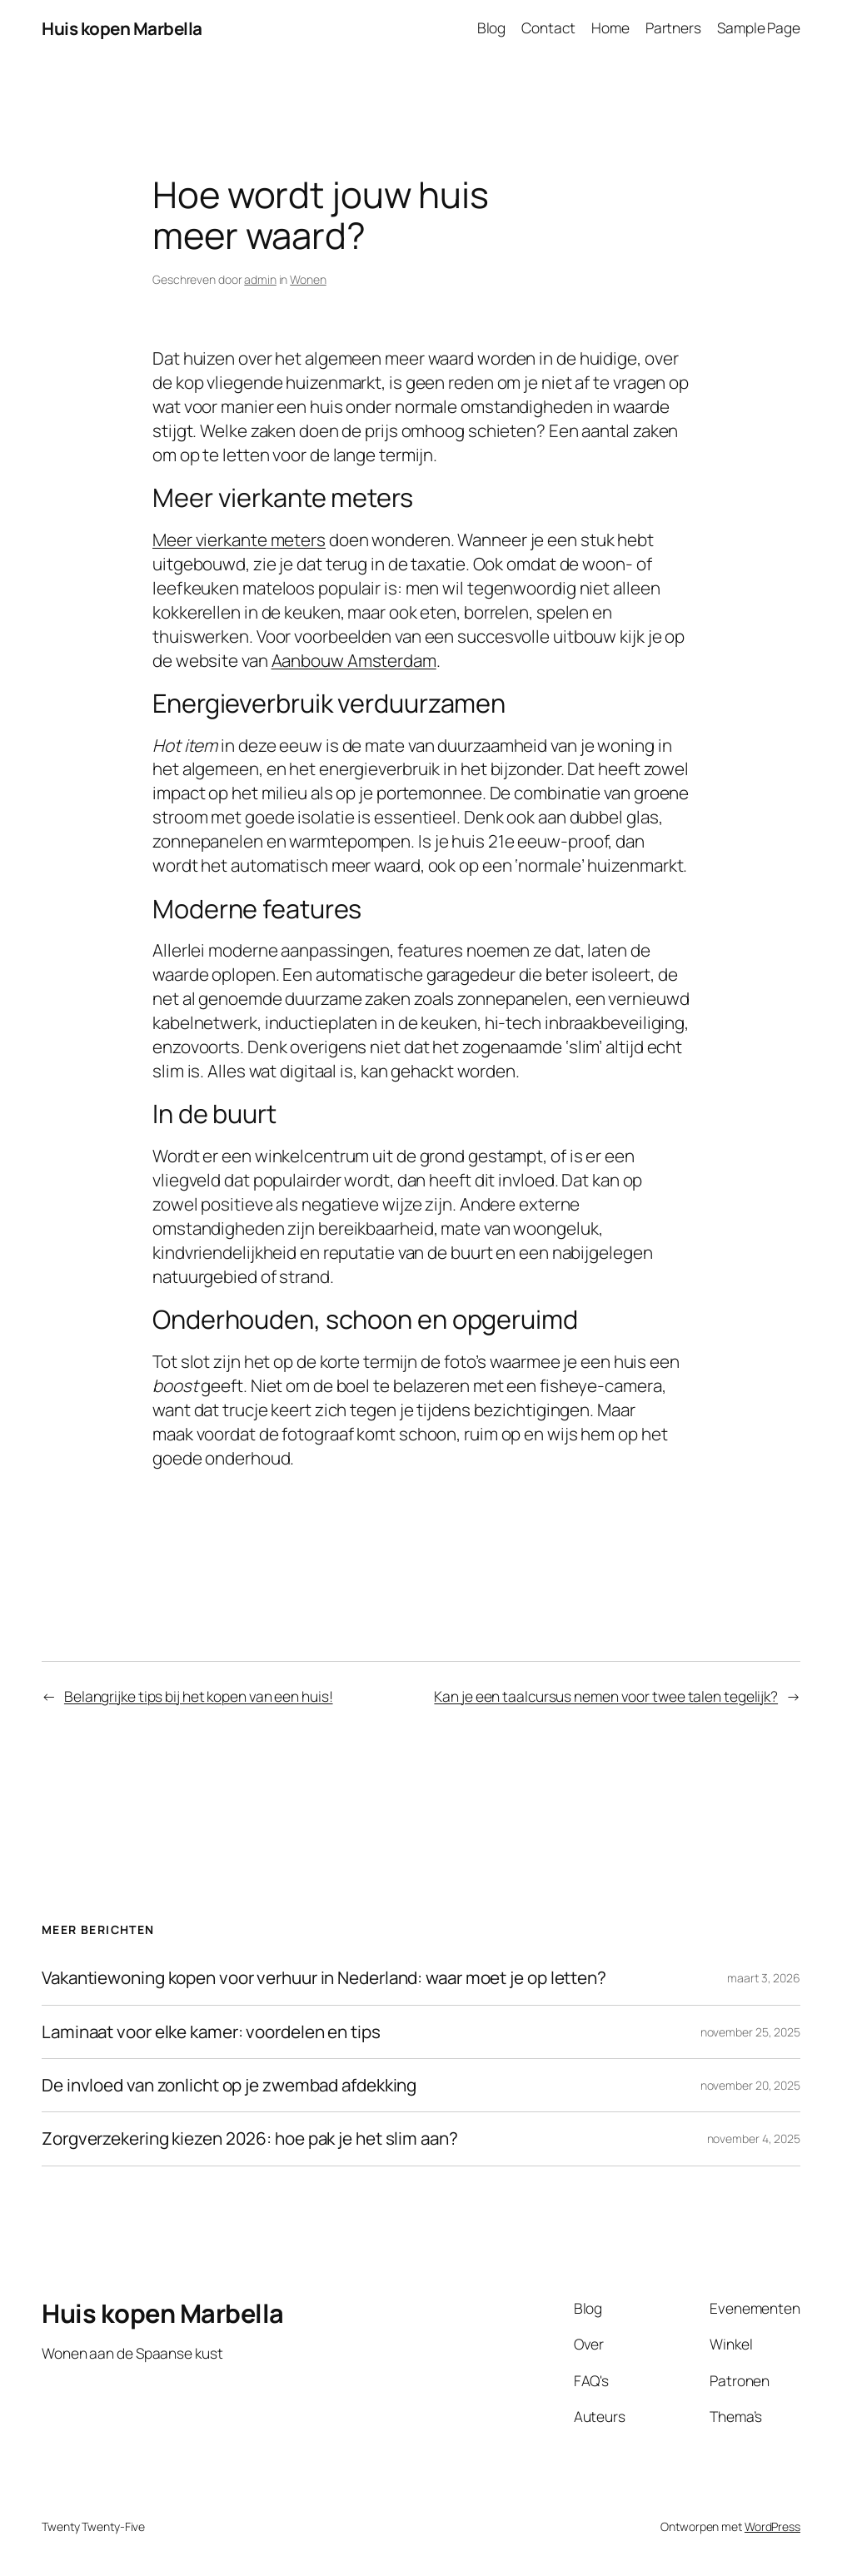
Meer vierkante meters (239, 539)
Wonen (308, 279)
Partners (673, 27)
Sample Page (758, 27)
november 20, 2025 (750, 2085)
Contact (548, 27)
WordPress (772, 2526)
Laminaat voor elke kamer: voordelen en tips (211, 2031)
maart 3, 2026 (763, 1978)
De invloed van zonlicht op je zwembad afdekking (229, 2085)
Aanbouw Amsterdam (354, 660)
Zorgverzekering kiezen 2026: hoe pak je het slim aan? (250, 2138)
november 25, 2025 (750, 2032)
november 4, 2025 (753, 2138)
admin (260, 279)
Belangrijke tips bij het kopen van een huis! (198, 1696)
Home (610, 27)
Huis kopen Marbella (122, 28)
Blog (491, 27)
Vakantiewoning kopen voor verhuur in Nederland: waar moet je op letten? (324, 1977)
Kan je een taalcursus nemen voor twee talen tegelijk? (606, 1696)
